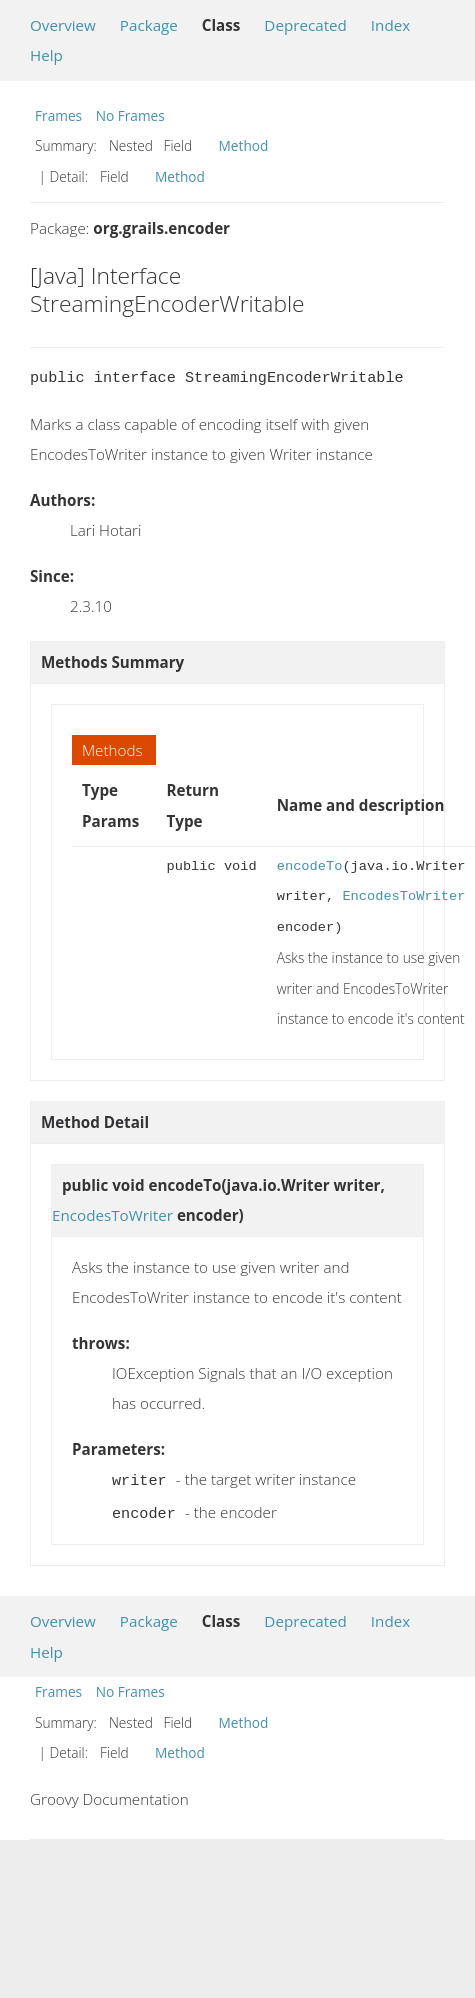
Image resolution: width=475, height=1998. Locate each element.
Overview (63, 25)
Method (244, 145)
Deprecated (305, 25)
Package (149, 25)
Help (46, 55)
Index (390, 25)
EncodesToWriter (403, 896)
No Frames (130, 115)
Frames (58, 115)
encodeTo (310, 866)
